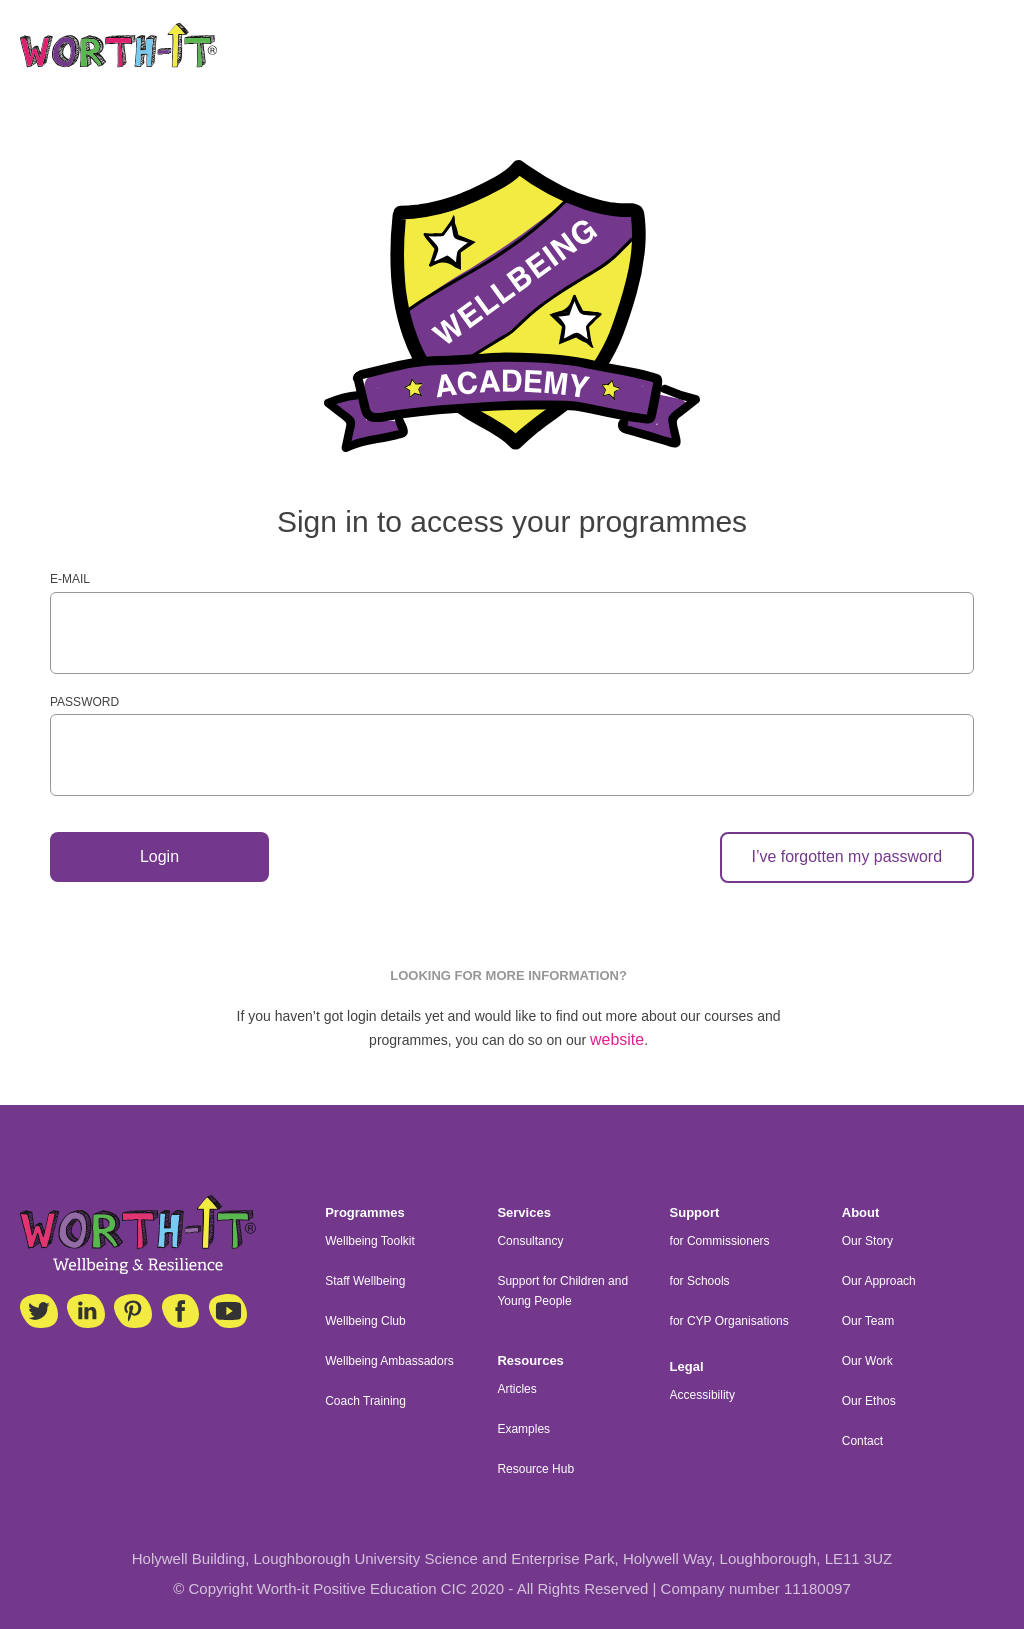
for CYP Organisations (729, 1321)
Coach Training (365, 1401)
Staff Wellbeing (365, 1281)
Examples (523, 1429)
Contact (862, 1441)
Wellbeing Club (365, 1321)
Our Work (867, 1361)
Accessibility (702, 1395)
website (617, 1040)
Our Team (868, 1321)
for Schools (700, 1281)
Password (84, 702)
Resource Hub (535, 1469)
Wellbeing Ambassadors (389, 1361)
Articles (516, 1389)
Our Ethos (869, 1401)
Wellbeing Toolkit (370, 1241)
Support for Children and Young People (562, 1291)
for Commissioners (720, 1241)
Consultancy (530, 1241)
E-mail (70, 579)
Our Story (867, 1241)
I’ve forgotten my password (847, 857)
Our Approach (879, 1281)
